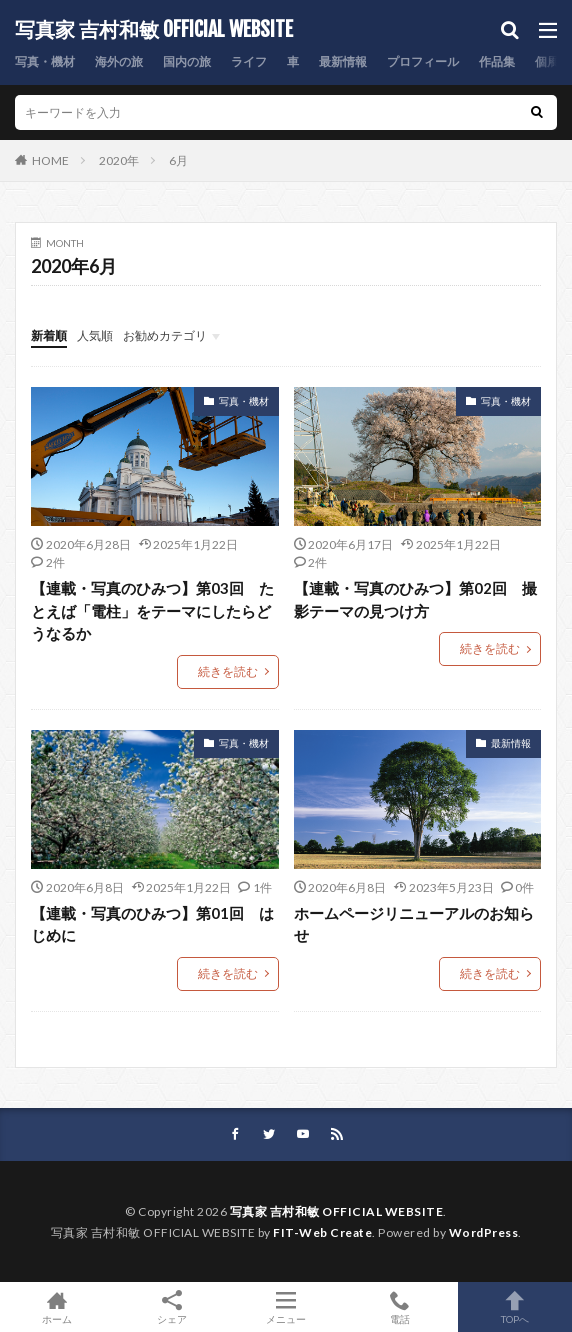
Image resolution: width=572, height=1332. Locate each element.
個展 (547, 61)
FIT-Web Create (322, 1232)
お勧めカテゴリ (165, 335)
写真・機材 (45, 61)
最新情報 (343, 61)
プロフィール (423, 61)
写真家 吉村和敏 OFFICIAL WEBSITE (154, 30)
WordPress (484, 1232)
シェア (171, 1307)
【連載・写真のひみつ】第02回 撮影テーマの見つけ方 (415, 599)
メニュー (286, 1307)
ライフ (249, 61)
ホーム (57, 1307)
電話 (400, 1307)
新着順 (49, 335)
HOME (50, 160)
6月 (178, 160)
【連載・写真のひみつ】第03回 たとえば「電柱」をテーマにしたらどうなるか (152, 610)
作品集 (497, 61)
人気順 (95, 335)
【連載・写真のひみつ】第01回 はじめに (152, 924)
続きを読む (228, 671)
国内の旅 (187, 61)
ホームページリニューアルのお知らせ (414, 924)
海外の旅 (119, 61)
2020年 (119, 160)
